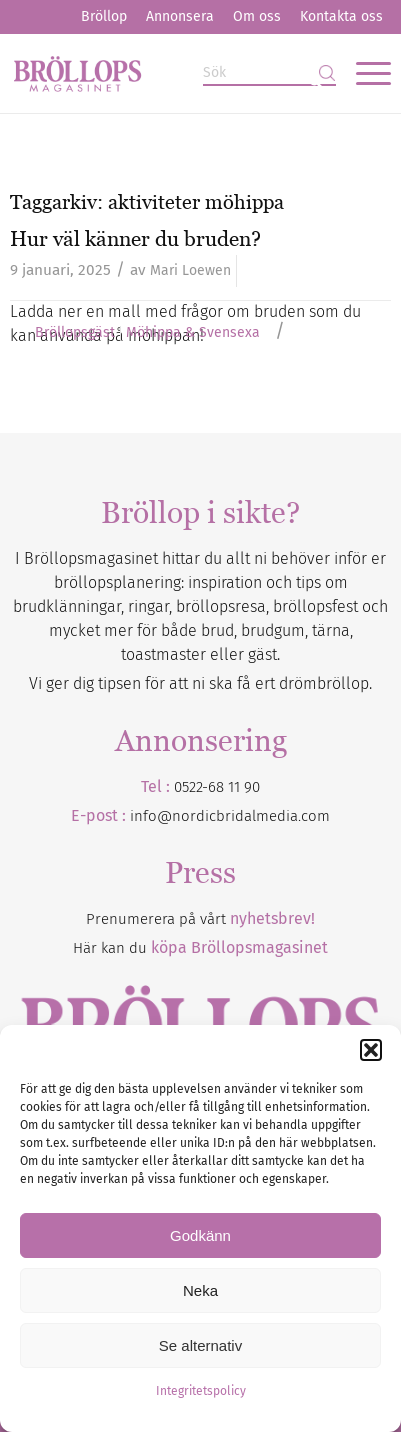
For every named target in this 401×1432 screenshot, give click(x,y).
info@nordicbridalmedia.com (230, 816)
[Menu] (363, 73)
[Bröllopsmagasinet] (162, 73)
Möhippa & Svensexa (193, 333)
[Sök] (269, 73)
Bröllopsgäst (75, 333)
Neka (200, 1290)
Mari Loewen (190, 270)
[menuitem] (104, 17)
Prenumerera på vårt (200, 919)
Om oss (257, 16)
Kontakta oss (341, 16)
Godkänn (200, 1235)
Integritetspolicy (201, 1391)
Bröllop (104, 16)
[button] (371, 1050)
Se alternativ (200, 1345)
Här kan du (200, 948)
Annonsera (180, 16)
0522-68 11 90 (217, 787)
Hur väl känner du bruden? (135, 238)
